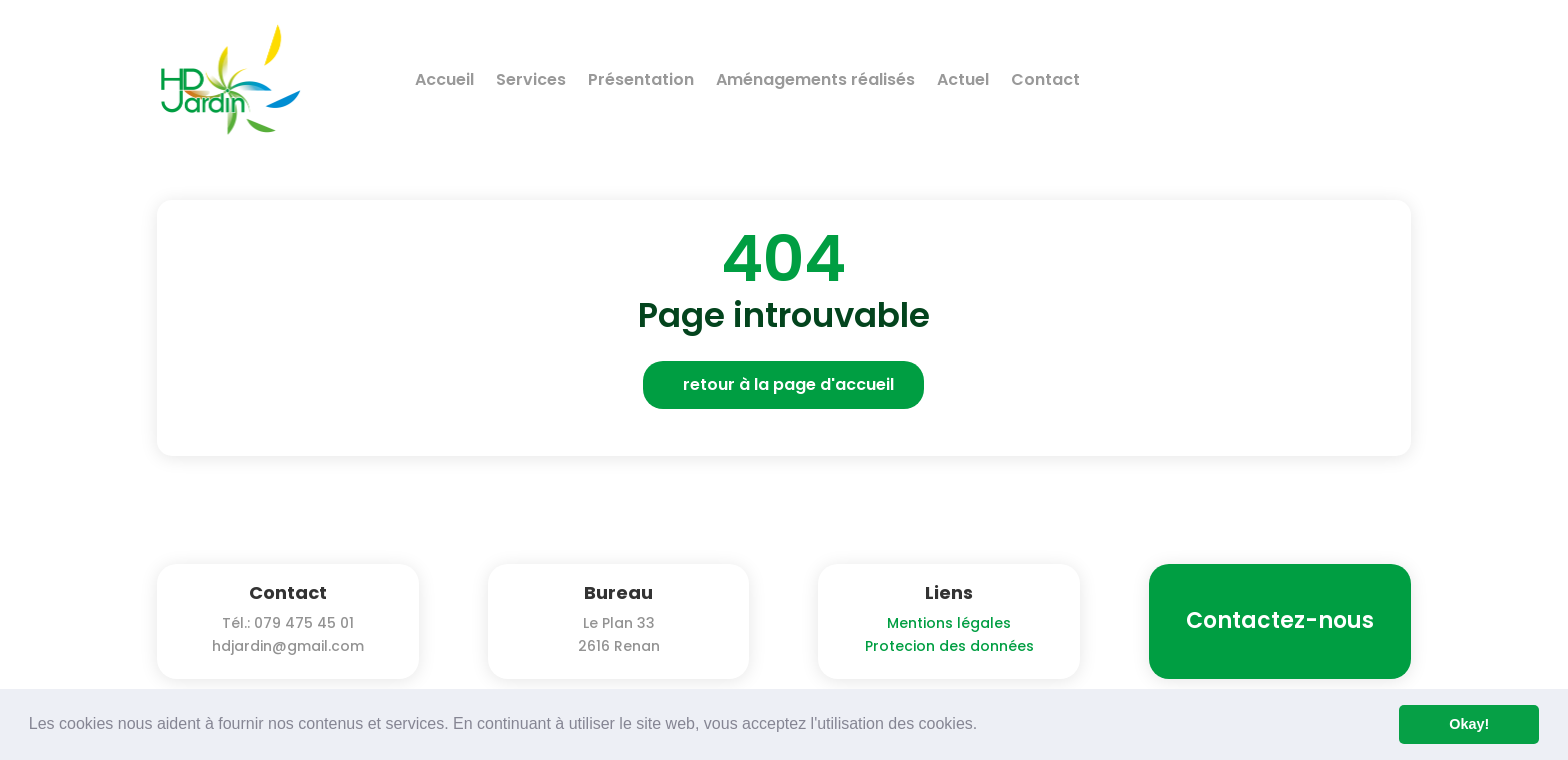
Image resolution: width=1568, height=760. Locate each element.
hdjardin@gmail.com (288, 646)
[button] (985, 726)
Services (531, 79)
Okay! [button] (1469, 724)
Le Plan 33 (619, 623)
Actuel (963, 79)
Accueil (444, 79)
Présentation (641, 79)
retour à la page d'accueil (788, 384)
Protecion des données (949, 646)
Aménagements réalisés (815, 79)
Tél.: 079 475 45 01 (288, 623)
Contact (1045, 79)
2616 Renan (619, 646)
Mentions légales (949, 623)
